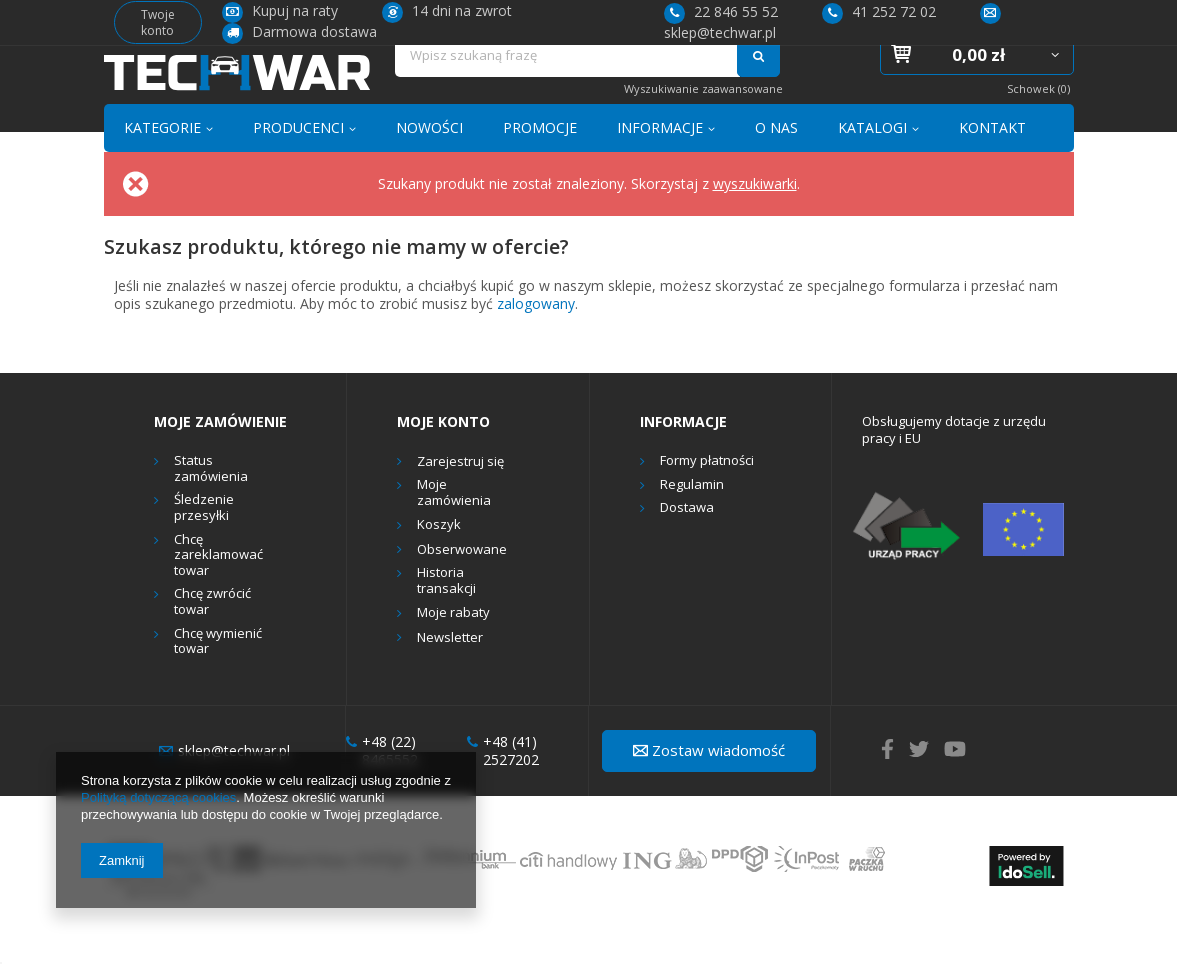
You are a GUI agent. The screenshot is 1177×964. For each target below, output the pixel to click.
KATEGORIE (162, 163)
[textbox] (567, 86)
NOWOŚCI (429, 163)
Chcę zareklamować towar (218, 591)
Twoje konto (158, 22)
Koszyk (439, 562)
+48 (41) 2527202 (503, 787)
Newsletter (450, 674)
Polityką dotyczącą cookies (158, 797)
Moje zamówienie (220, 458)
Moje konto (443, 458)
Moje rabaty (453, 650)
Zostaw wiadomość (709, 786)
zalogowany (536, 339)
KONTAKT (992, 163)
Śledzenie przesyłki (204, 544)
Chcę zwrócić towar (212, 638)
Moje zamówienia (454, 529)
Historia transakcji (446, 617)
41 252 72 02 (879, 11)
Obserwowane (462, 586)
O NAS (776, 163)
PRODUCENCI (298, 163)
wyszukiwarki (755, 219)
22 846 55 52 (721, 11)
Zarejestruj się (460, 498)
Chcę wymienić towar (218, 677)
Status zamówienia (211, 505)
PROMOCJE (540, 163)
